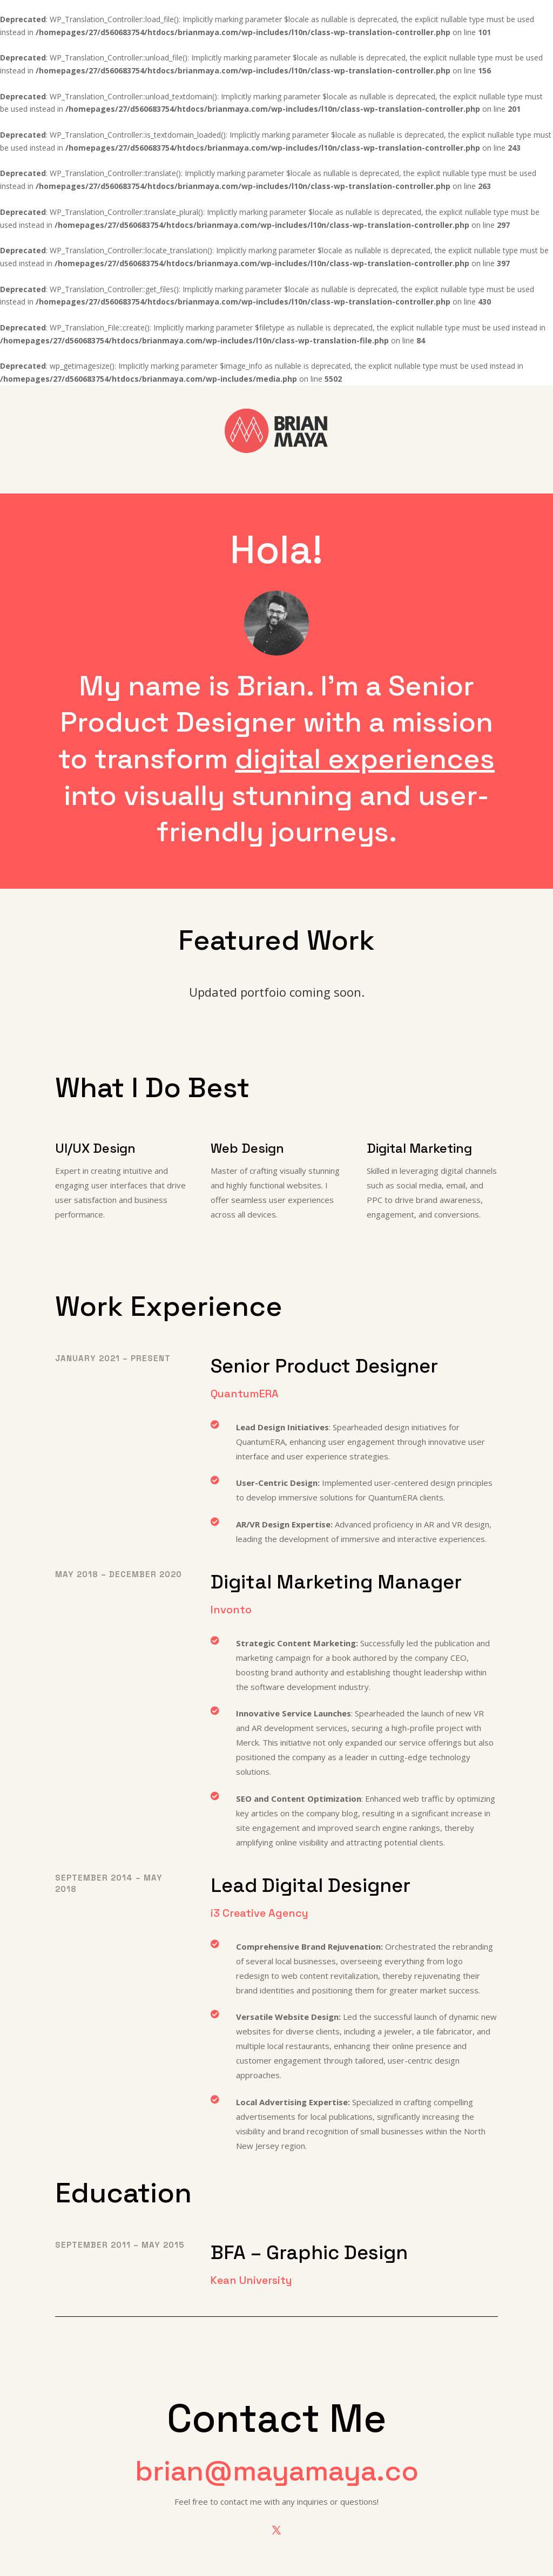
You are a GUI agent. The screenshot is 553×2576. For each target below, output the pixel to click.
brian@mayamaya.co (277, 2471)
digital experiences (365, 758)
